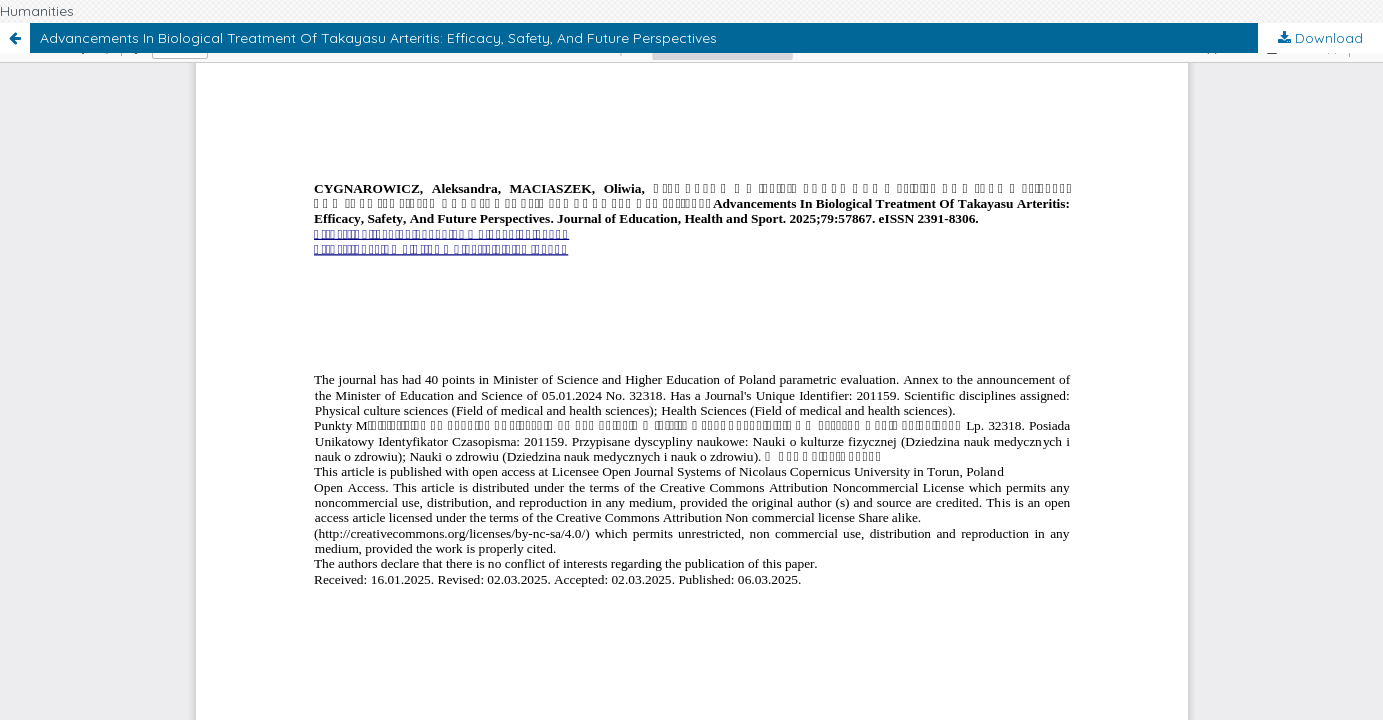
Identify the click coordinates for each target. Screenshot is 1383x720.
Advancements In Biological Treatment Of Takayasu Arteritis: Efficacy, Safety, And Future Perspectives (378, 38)
